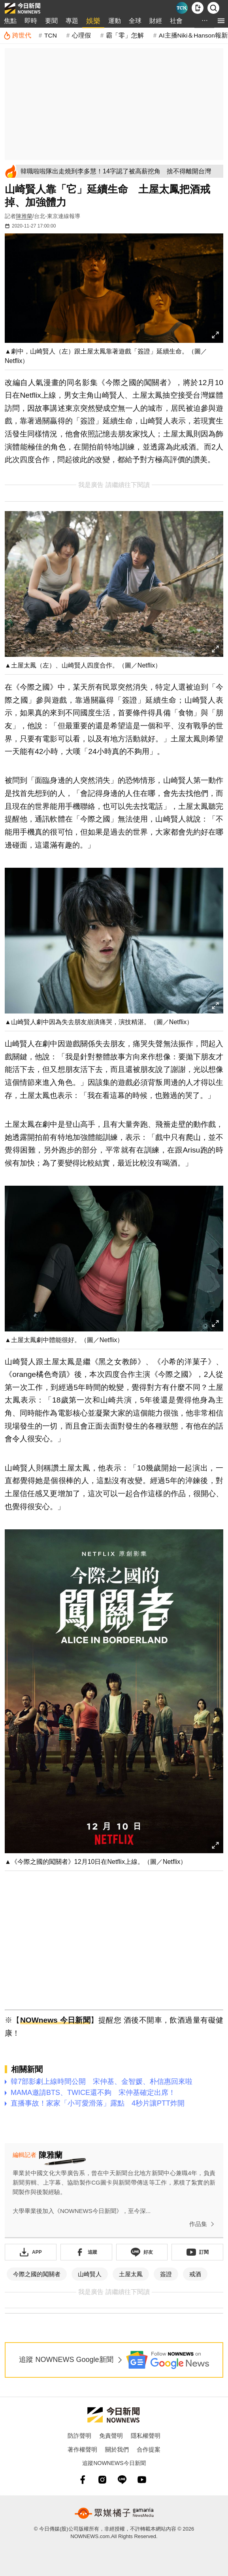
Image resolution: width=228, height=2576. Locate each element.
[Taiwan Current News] (182, 8)
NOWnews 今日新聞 (55, 2020)
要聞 (51, 20)
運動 (114, 20)
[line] (122, 2480)
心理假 (81, 35)
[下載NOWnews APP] (198, 8)
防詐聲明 (79, 2436)
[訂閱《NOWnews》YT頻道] (197, 2252)
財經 (155, 20)
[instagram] (102, 2480)
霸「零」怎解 (125, 35)
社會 (176, 20)
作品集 (203, 2224)
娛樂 (93, 21)
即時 (30, 20)
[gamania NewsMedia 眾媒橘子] (114, 2513)
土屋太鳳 (131, 2274)
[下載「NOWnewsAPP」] (31, 2252)
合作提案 (148, 2449)
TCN (50, 35)
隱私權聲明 (145, 2436)
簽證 (166, 2274)
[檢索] (213, 8)
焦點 (10, 20)
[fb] (82, 2480)
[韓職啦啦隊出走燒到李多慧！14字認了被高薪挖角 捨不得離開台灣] (120, 171)
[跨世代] (17, 35)
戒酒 (195, 2274)
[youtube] (142, 2480)
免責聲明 (111, 2436)
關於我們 (117, 2449)
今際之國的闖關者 (36, 2274)
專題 (72, 20)
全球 (135, 20)
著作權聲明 (82, 2449)
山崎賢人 (90, 2274)
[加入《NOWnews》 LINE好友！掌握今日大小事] (142, 2252)
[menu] (221, 21)
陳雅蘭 (24, 216)
